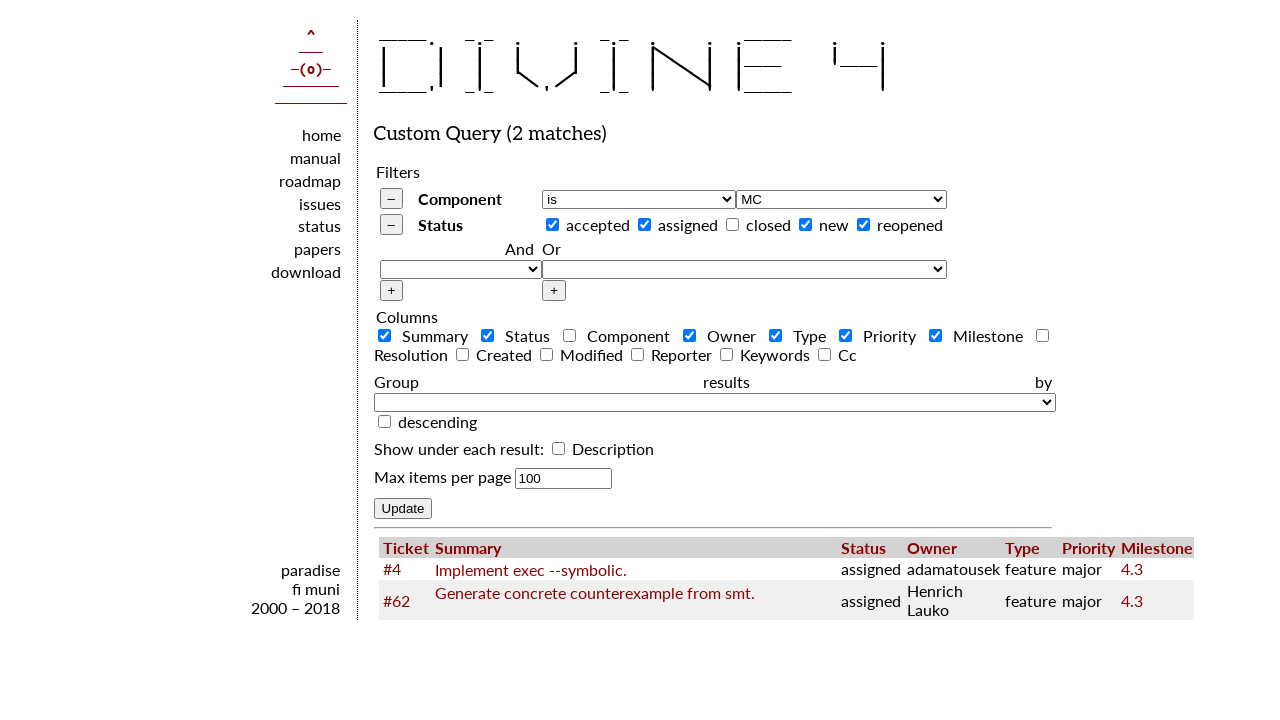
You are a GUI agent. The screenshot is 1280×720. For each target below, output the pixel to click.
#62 (396, 600)
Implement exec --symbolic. (531, 569)
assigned (688, 224)
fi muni (316, 588)
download (306, 271)
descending (437, 421)
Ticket (406, 547)
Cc (837, 354)
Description (603, 448)
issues (320, 203)
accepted (598, 224)
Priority (882, 335)
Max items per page (442, 476)
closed (768, 224)
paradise (310, 569)
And (519, 248)
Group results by (713, 381)
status (319, 225)
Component (460, 198)
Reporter (673, 354)
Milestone (980, 335)
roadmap (310, 180)
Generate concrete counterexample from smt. (595, 592)
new (834, 224)
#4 (392, 568)
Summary (427, 335)
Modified (583, 354)
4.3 (1132, 568)
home (321, 134)
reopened (910, 224)
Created (496, 354)
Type (802, 335)
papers (317, 248)
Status (440, 224)
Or (551, 248)
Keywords (767, 354)
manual (315, 157)
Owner (724, 335)
